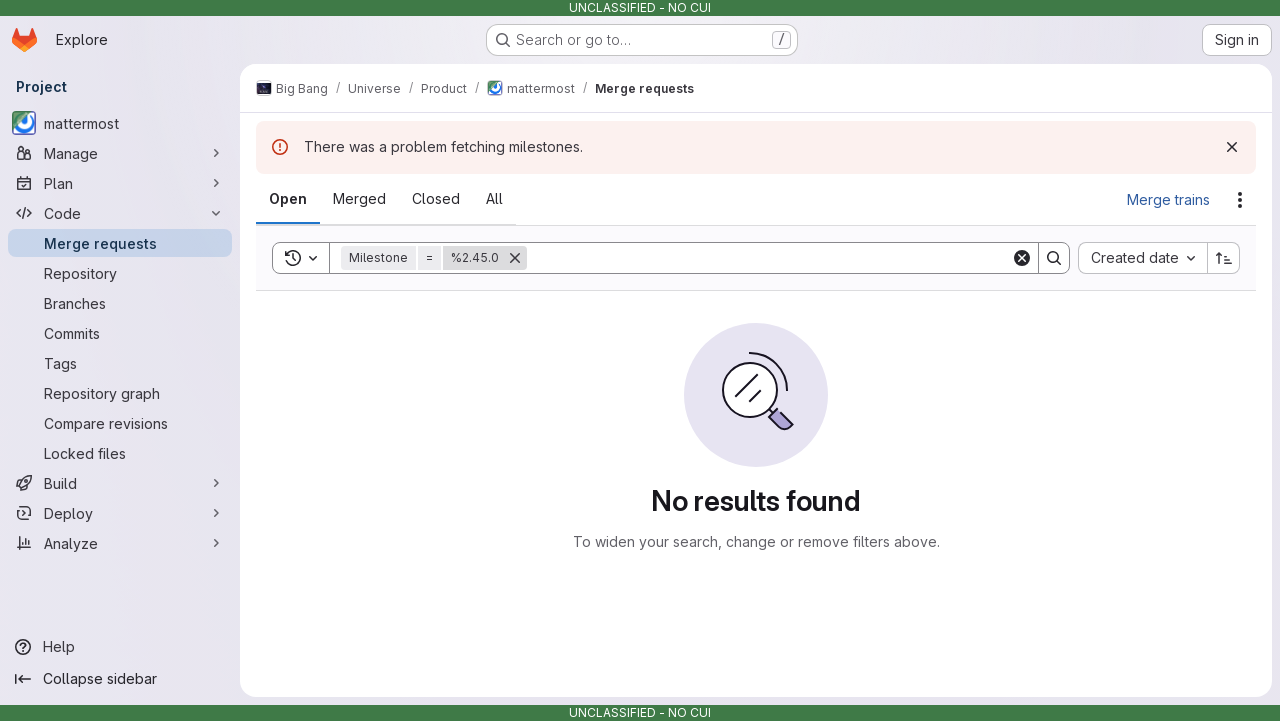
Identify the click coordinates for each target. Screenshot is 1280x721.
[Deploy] (120, 513)
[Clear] (1022, 258)
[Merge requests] (120, 243)
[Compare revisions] (120, 423)
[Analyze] (120, 543)
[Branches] (120, 303)
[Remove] (515, 258)
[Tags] (120, 363)
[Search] (769, 258)
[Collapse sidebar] (120, 679)
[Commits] (120, 333)
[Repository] (120, 273)
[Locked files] (120, 453)
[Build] (120, 483)
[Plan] (120, 183)
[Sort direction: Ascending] (1224, 258)
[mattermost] (120, 123)
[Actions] (1240, 200)
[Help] (120, 647)
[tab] (288, 199)
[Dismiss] (1232, 147)
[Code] (120, 213)
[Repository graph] (120, 393)
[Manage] (120, 153)
